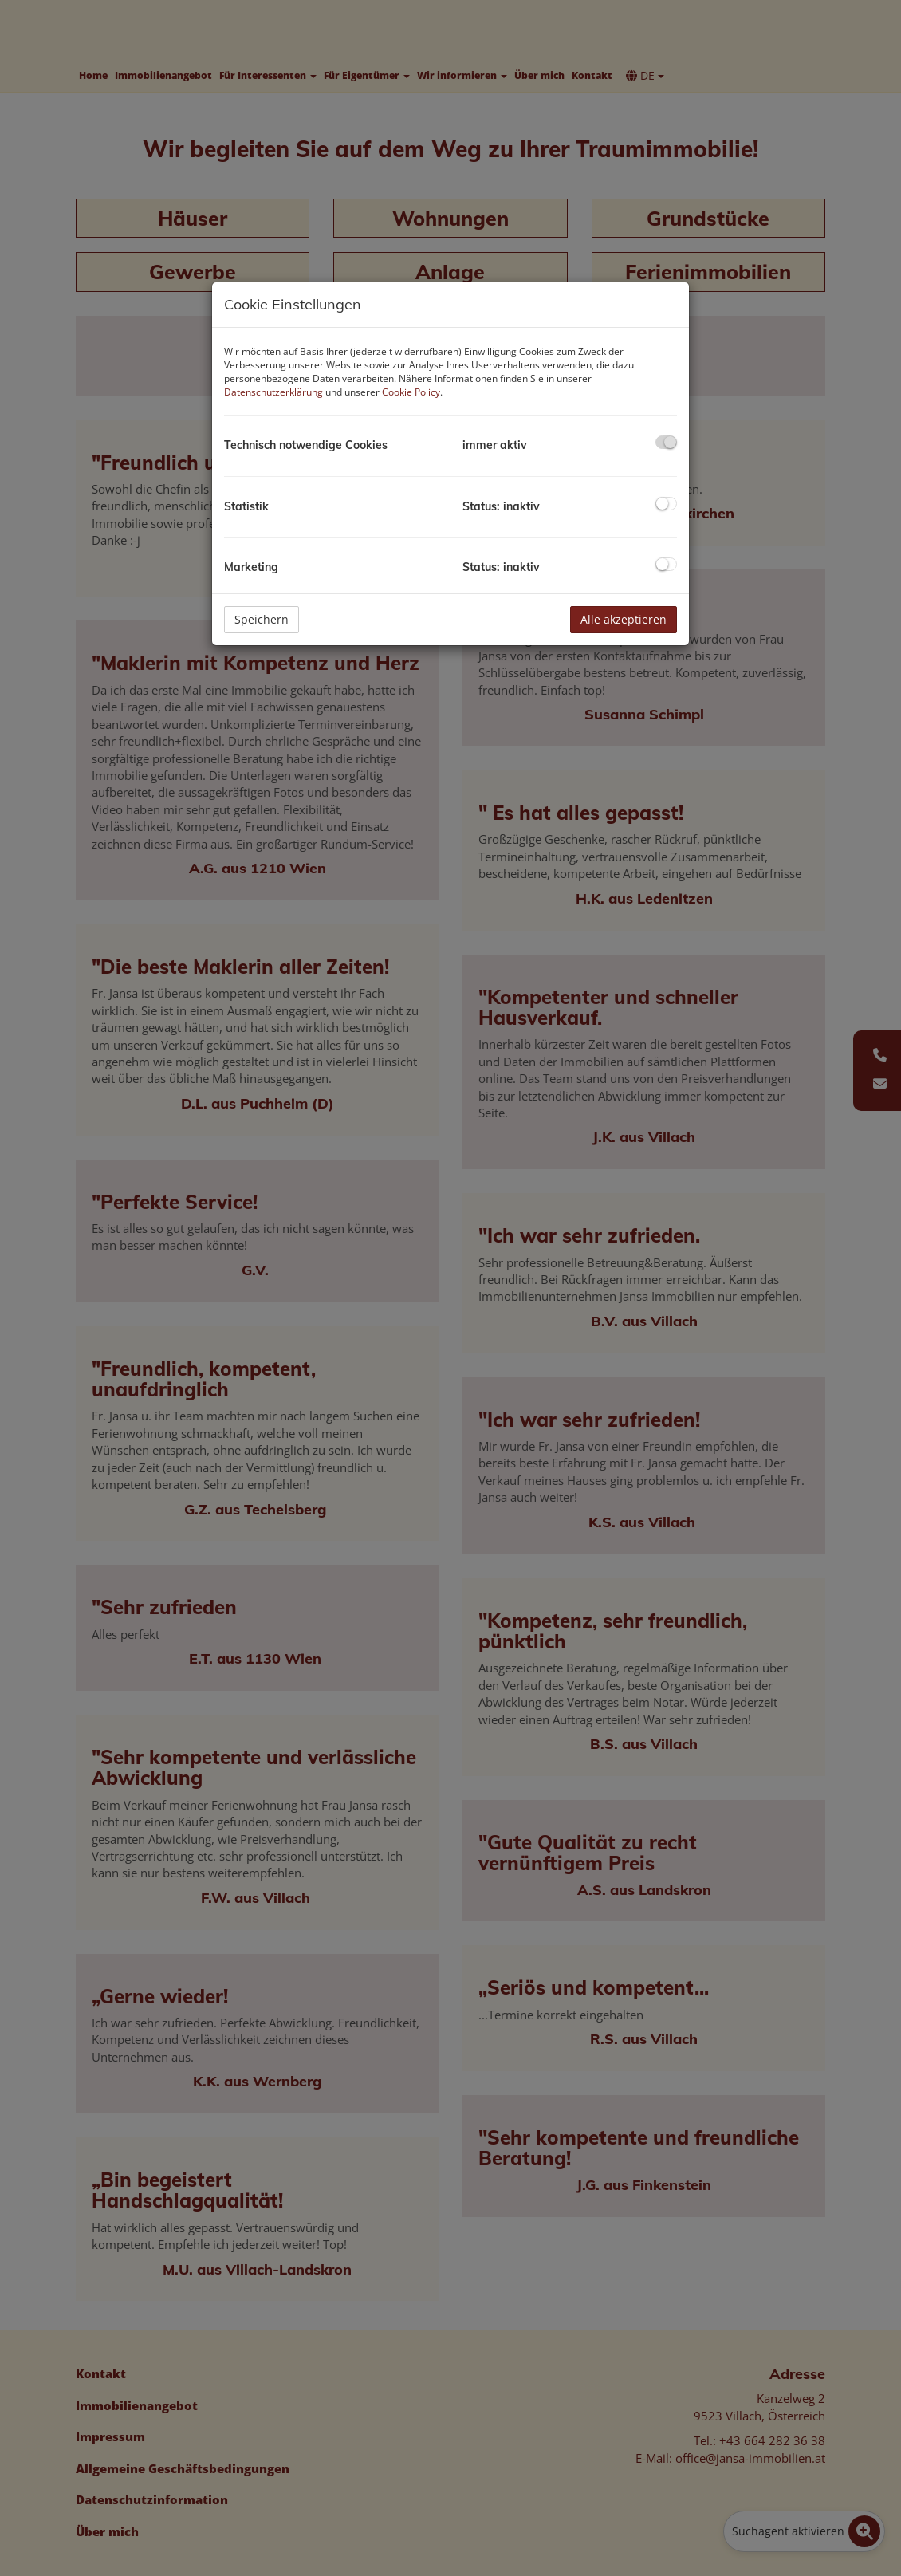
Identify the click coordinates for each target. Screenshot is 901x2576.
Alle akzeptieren (623, 619)
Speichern (261, 619)
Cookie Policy (411, 392)
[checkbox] (666, 442)
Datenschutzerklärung (273, 392)
